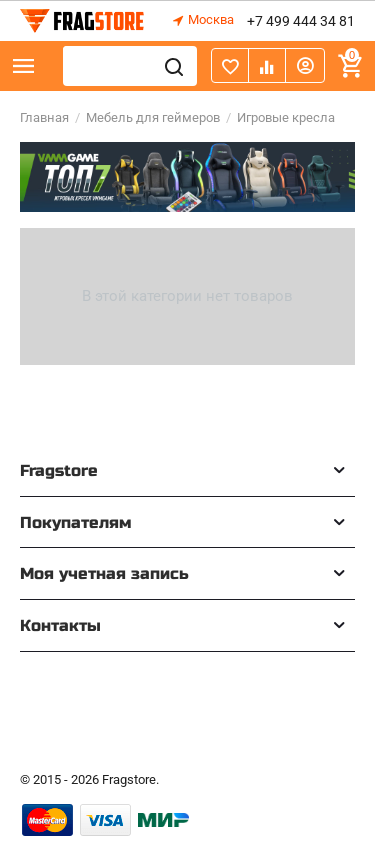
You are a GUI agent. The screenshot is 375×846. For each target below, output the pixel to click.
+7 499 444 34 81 (301, 21)
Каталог (24, 66)
